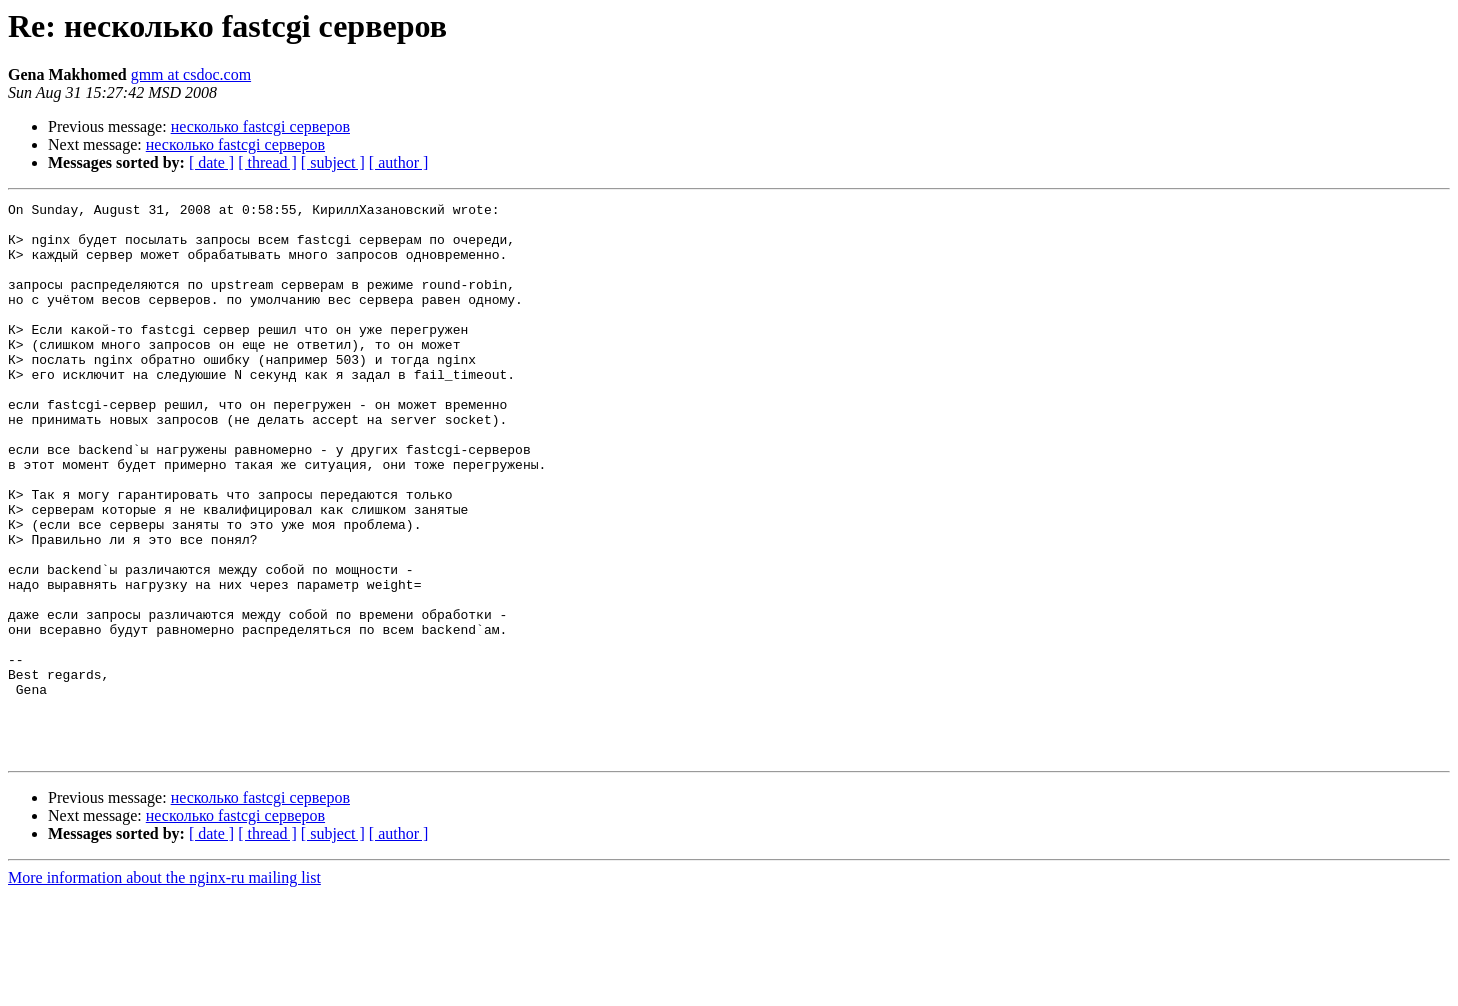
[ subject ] (333, 162)
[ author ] (399, 162)
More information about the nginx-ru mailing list (164, 988)
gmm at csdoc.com (191, 74)
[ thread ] (267, 162)
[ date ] (211, 162)
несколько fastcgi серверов (260, 126)
